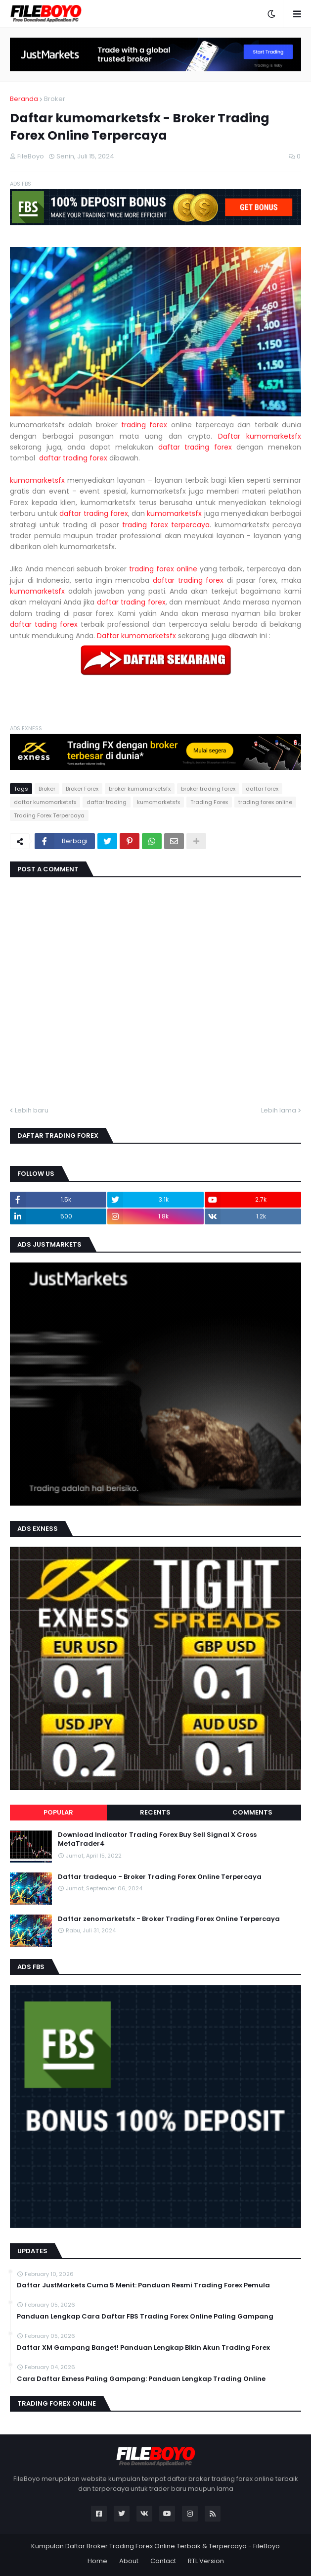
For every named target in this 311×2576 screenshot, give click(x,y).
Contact (163, 2561)
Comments (252, 1812)
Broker (54, 98)
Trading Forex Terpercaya (49, 815)
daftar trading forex (195, 447)
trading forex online (163, 569)
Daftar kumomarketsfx (259, 436)
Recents (155, 1812)
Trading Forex (209, 802)
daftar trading (107, 802)
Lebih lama (278, 1110)
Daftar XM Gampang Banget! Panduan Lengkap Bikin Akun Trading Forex (143, 2347)
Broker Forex (82, 789)
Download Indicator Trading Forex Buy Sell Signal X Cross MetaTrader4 (157, 1839)
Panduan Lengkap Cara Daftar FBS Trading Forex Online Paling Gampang (145, 2316)
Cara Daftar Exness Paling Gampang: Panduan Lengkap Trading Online (141, 2378)
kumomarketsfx (37, 480)
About (128, 2561)
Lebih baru (31, 1110)
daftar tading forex (44, 624)
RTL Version (206, 2561)
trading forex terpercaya (166, 525)
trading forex (144, 425)
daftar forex (262, 789)
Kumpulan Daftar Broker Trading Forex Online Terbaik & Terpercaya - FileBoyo (155, 2546)
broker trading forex (208, 789)
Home (97, 2561)
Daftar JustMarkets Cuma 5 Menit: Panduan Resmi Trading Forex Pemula (143, 2285)
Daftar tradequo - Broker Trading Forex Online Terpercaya (160, 1876)
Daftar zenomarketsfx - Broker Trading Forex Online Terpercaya (169, 1919)
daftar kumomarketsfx (45, 802)
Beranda (24, 98)
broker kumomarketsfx (140, 789)
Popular (58, 1812)
